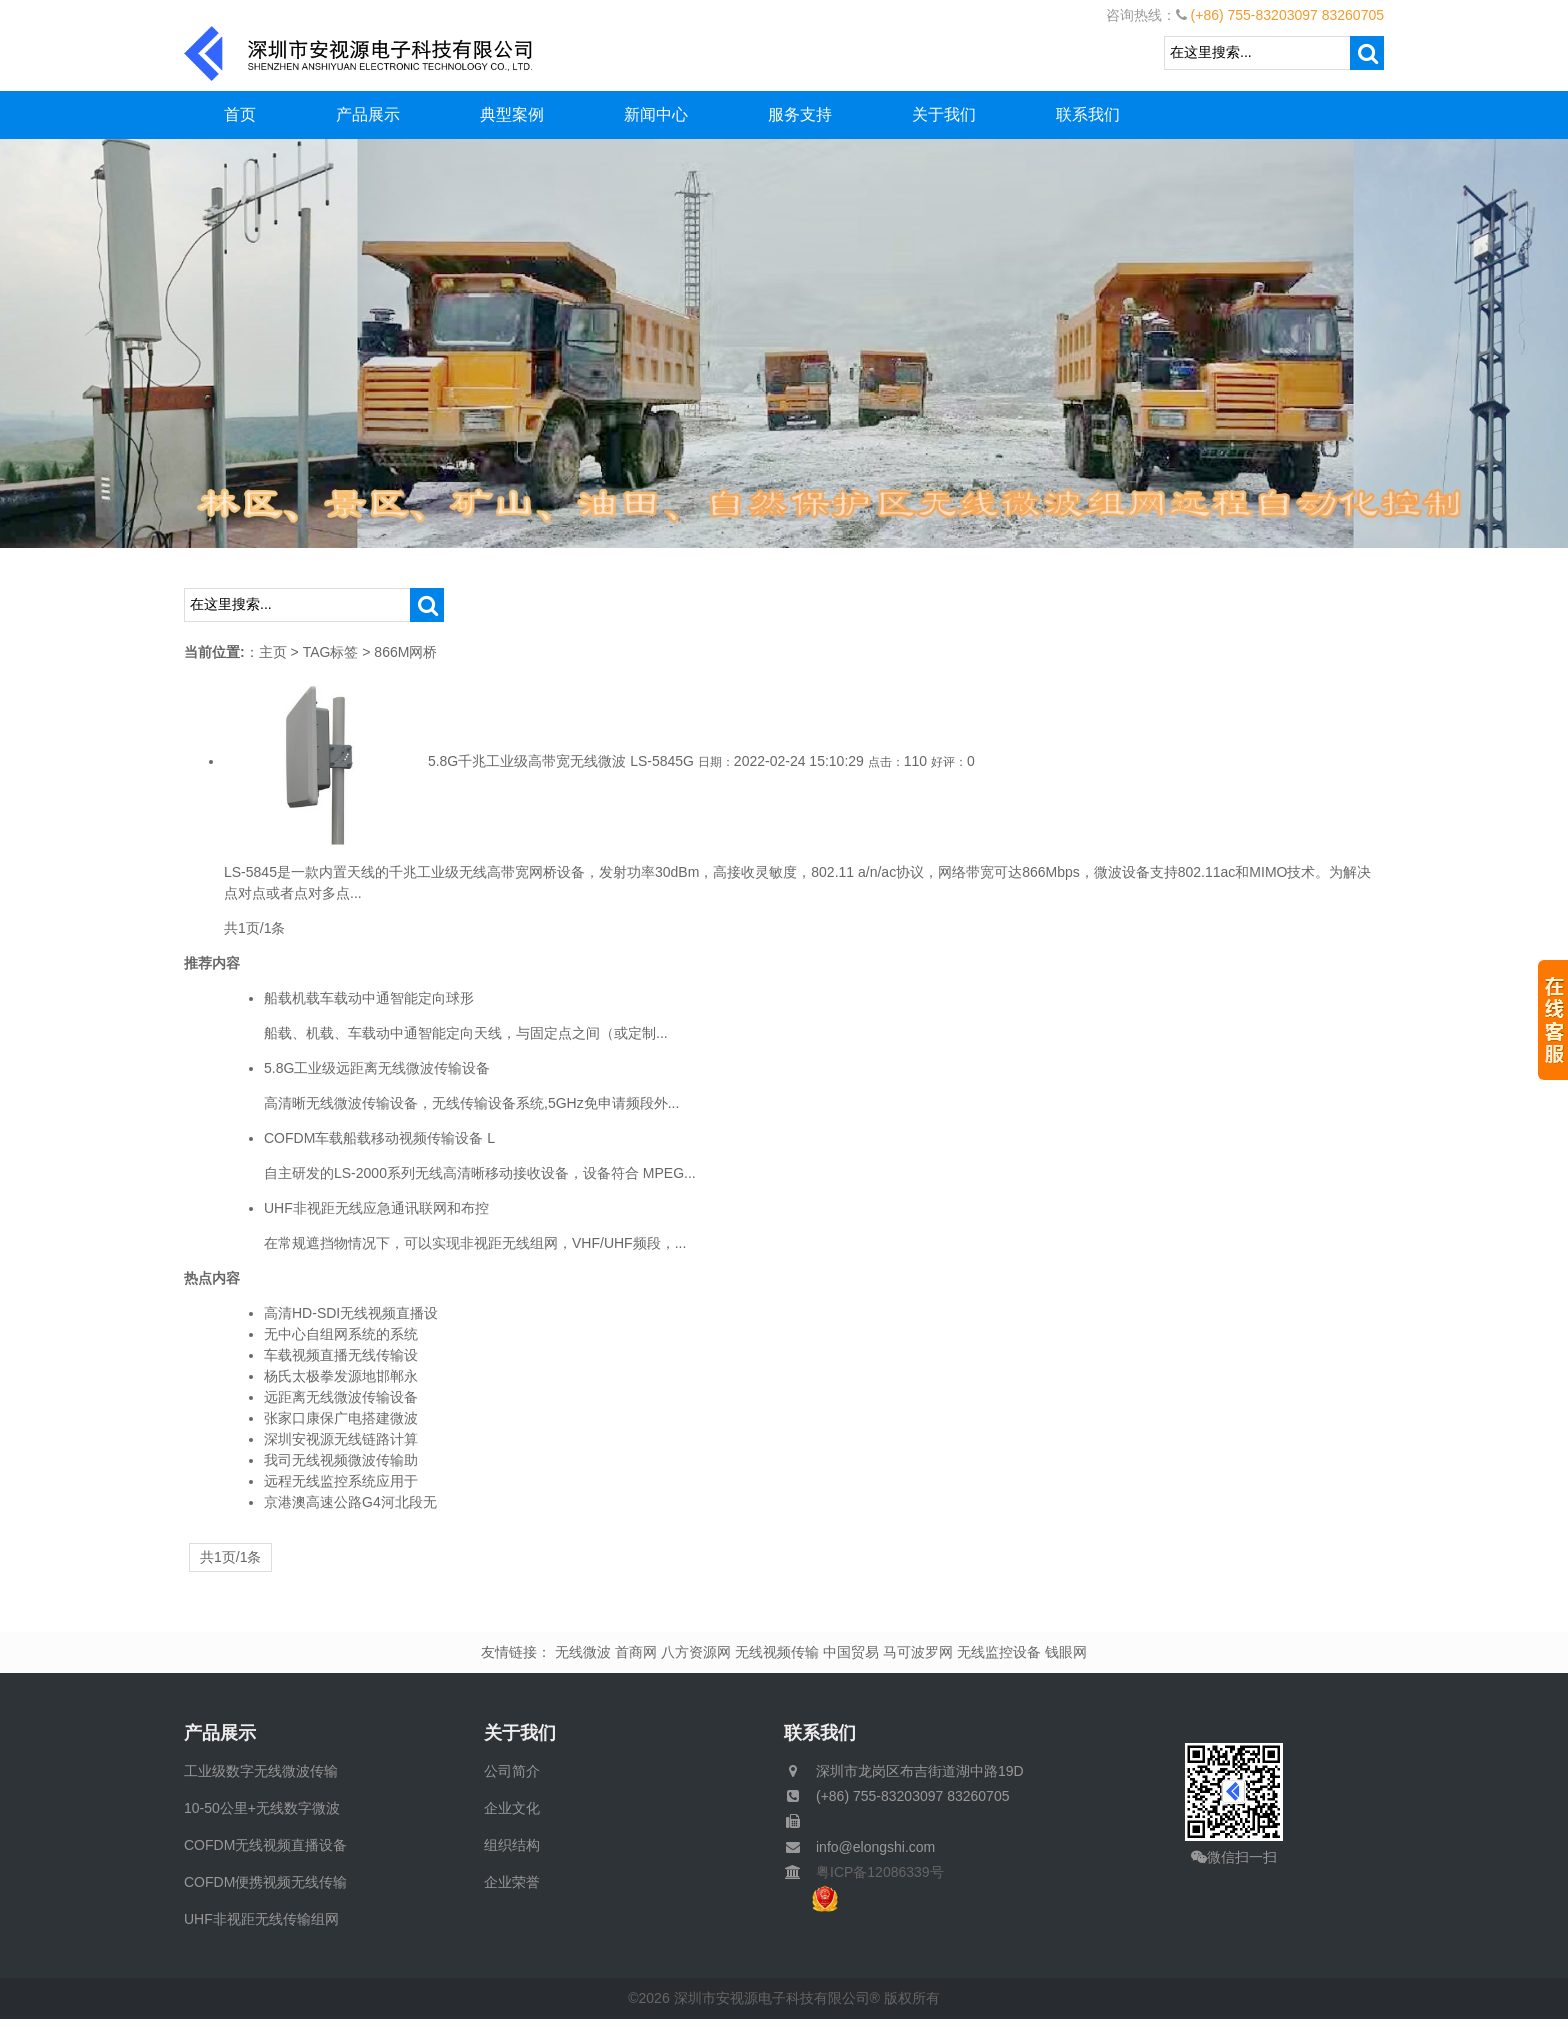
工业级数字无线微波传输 (261, 1771)
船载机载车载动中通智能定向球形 (369, 998)
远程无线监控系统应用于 (341, 1481)
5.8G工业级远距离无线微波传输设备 (377, 1068)
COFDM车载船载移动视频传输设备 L (379, 1138)
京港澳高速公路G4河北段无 (350, 1502)
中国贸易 (851, 1652)
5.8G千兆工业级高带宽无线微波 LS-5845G (561, 761)
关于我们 (944, 114)
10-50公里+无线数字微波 (262, 1808)
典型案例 (512, 114)
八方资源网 (696, 1652)
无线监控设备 (999, 1652)
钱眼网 (1066, 1652)
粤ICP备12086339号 (873, 1872)
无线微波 (583, 1652)
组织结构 (512, 1845)
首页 (240, 114)
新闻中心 (656, 114)
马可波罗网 (918, 1652)
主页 (273, 652)
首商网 (636, 1652)
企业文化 (512, 1808)
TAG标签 (331, 652)
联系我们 (1088, 114)
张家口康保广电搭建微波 (341, 1418)
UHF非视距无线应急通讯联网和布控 (376, 1208)
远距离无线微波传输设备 (341, 1397)
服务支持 (800, 114)
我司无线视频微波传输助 (341, 1460)
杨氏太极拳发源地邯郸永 (341, 1376)
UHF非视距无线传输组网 (261, 1919)
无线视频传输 (777, 1652)
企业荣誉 (512, 1882)
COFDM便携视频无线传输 (265, 1882)
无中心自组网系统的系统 (341, 1334)
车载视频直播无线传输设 (341, 1355)
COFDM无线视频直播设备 (265, 1845)
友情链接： (516, 1652)
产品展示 (368, 114)
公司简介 (512, 1771)
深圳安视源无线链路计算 (341, 1439)
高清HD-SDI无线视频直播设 (351, 1313)
